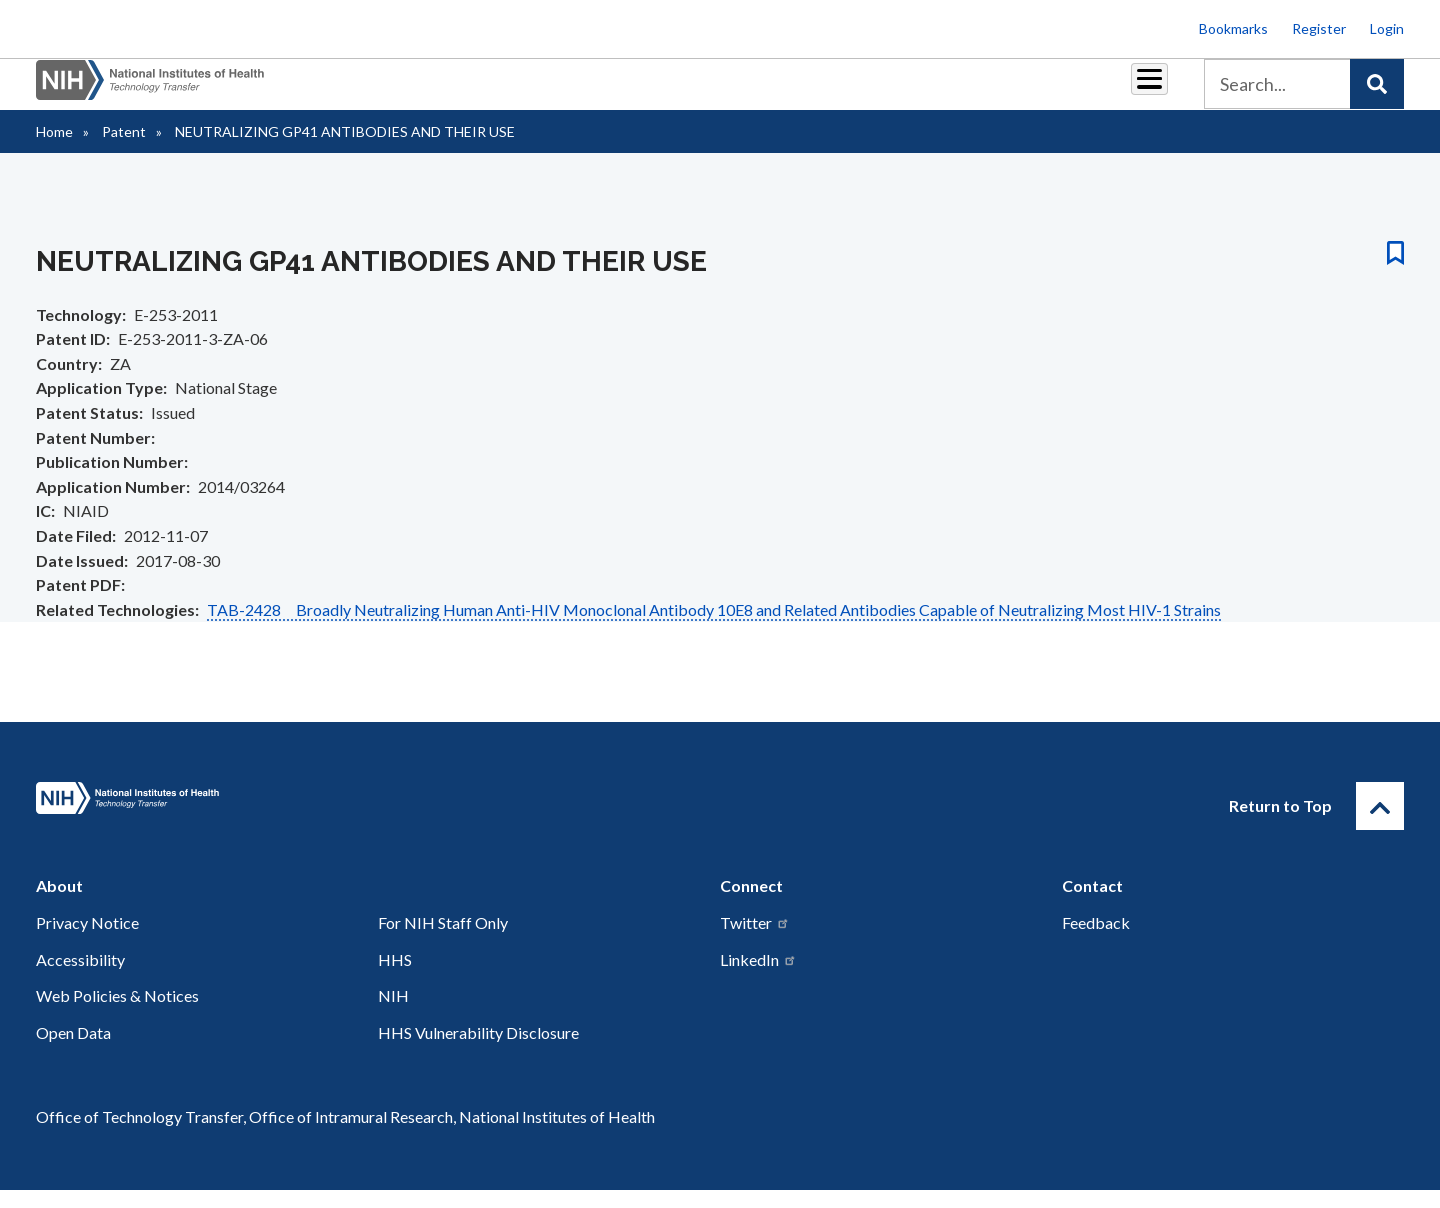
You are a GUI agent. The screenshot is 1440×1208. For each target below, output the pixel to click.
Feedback (1096, 940)
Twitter (755, 940)
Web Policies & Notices (117, 1013)
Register (1319, 28)
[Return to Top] (1380, 824)
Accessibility (80, 977)
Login (1387, 28)
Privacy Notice (87, 940)
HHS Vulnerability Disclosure (478, 1050)
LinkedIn (758, 977)
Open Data (73, 1050)
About (1131, 91)
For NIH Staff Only (443, 940)
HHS (395, 977)
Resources (874, 91)
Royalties (690, 91)
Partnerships (584, 91)
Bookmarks (1233, 28)
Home (54, 149)
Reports (781, 91)
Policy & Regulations (1009, 91)
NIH (393, 1013)
